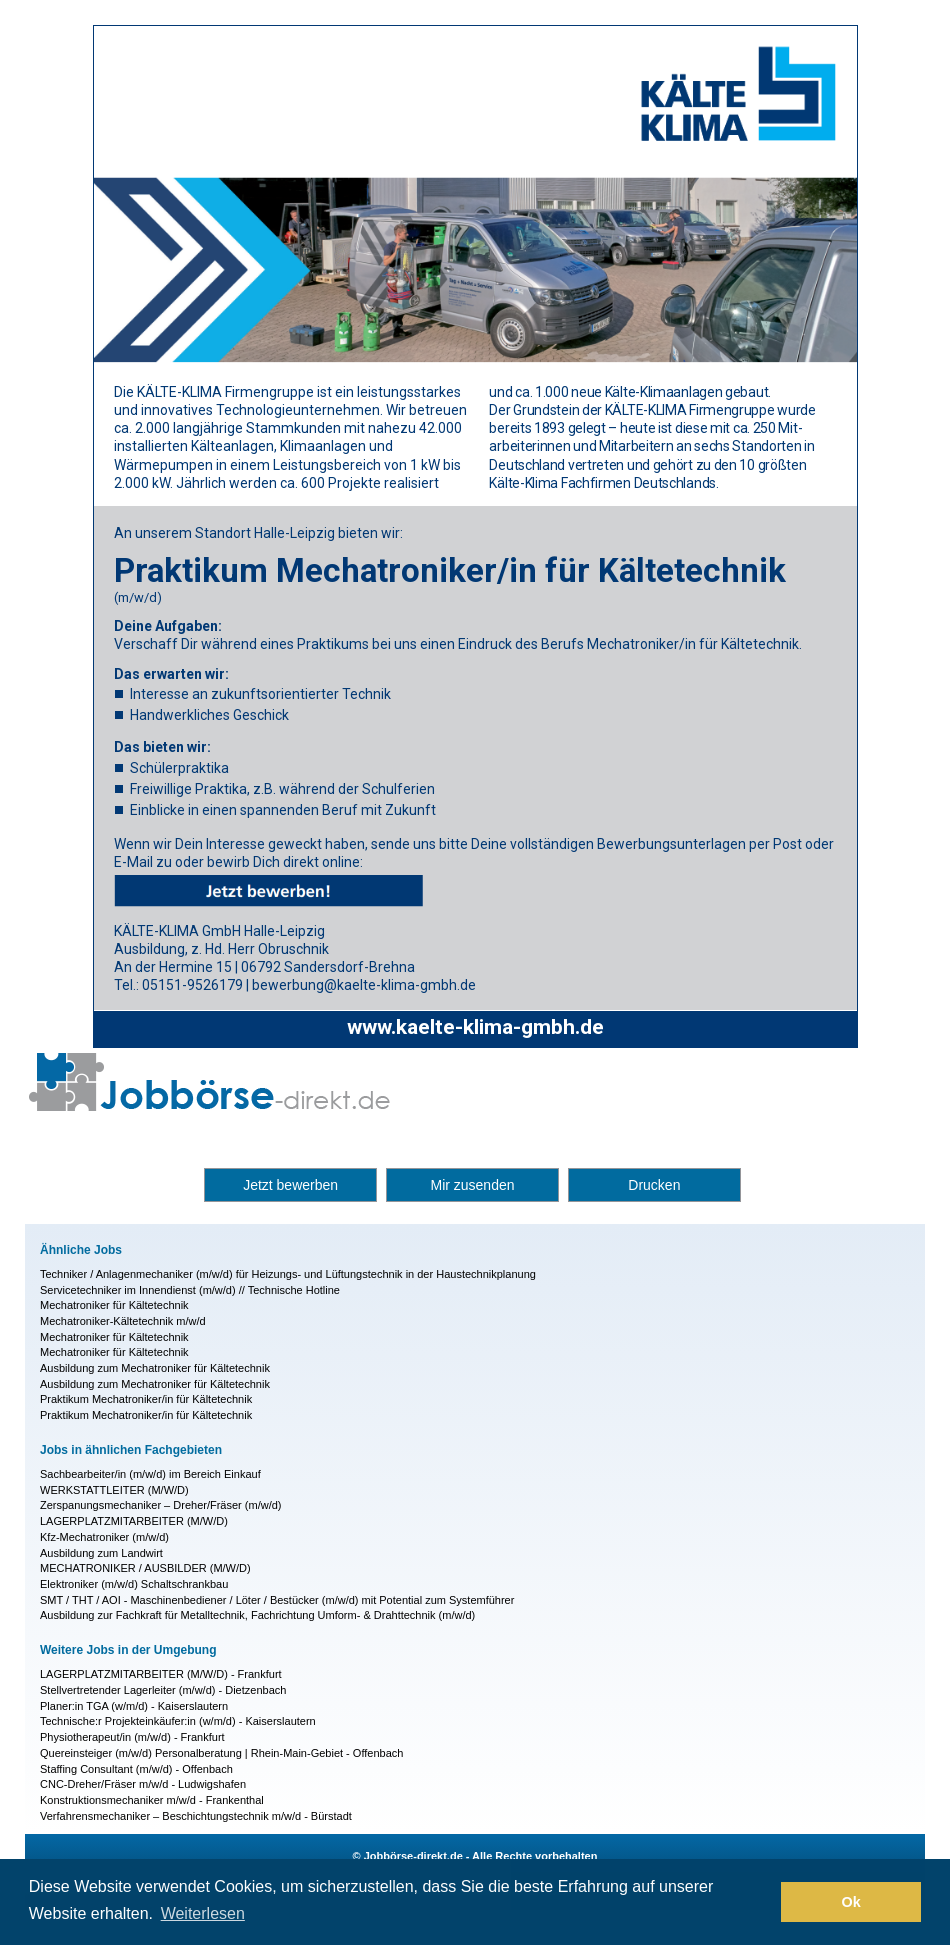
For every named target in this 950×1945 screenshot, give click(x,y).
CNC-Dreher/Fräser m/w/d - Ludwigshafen (143, 1784)
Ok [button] (851, 1902)
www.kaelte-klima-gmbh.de (475, 1027)
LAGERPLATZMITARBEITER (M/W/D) (134, 1521)
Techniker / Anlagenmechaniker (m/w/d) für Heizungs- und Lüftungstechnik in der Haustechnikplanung (288, 1274)
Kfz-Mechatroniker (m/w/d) (104, 1537)
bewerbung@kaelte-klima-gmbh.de (364, 985)
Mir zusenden (472, 1185)
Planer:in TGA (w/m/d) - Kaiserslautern (134, 1706)
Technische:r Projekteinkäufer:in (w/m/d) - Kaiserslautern (178, 1721)
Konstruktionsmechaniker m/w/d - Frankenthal (152, 1800)
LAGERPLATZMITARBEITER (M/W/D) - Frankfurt (161, 1674)
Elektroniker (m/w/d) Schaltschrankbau (134, 1584)
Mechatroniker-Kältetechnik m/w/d (123, 1321)
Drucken (654, 1185)
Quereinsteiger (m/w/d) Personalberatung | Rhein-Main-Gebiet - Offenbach (221, 1753)
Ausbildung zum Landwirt (101, 1553)
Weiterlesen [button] (203, 1913)
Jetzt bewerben (290, 1185)
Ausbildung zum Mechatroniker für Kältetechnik (155, 1368)
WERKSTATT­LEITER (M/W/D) (114, 1490)
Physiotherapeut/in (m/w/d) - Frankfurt (132, 1737)
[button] (760, 1902)
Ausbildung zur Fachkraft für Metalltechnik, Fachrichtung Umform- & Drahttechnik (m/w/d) (257, 1615)
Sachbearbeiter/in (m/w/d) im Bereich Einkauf (150, 1474)
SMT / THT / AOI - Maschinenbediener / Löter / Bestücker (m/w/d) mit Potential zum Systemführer (277, 1600)
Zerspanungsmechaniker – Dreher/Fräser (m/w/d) (160, 1505)
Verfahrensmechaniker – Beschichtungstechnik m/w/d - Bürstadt (196, 1816)
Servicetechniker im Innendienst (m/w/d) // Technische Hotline (190, 1290)
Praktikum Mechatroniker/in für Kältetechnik (146, 1399)
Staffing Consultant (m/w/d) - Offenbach (136, 1769)
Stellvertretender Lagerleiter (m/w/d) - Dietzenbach (163, 1690)
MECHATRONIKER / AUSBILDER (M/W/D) (145, 1568)
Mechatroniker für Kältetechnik (114, 1305)
